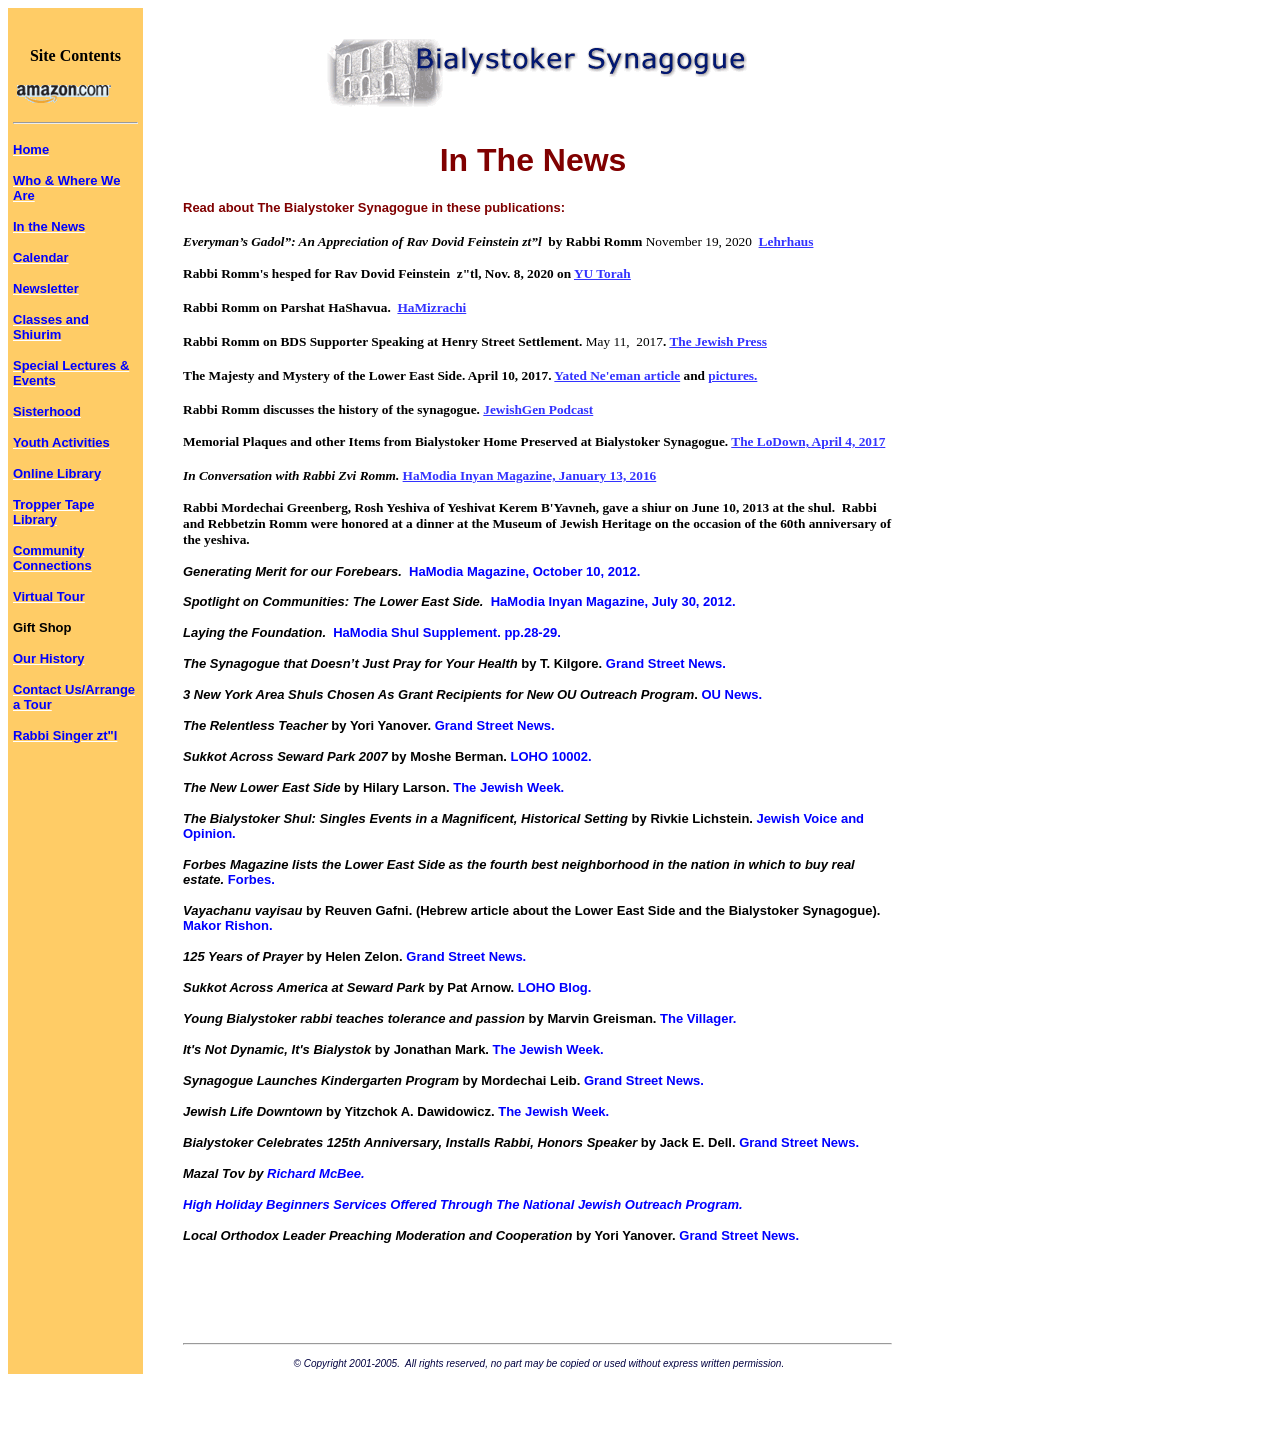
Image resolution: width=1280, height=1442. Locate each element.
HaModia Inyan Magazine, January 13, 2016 (530, 475)
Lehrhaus (786, 241)
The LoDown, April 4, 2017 (808, 441)
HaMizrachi (431, 307)
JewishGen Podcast (538, 409)
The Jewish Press (718, 341)
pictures (731, 375)
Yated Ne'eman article (617, 375)
